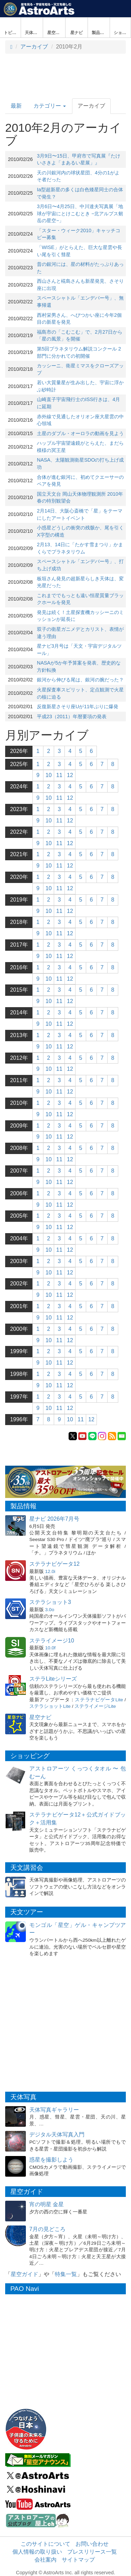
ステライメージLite (95, 1706)
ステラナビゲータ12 (54, 1564)
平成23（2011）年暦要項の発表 (72, 716)
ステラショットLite (50, 1706)
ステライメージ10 (51, 1640)
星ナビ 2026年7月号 (54, 1519)
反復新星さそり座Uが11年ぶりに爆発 (77, 706)
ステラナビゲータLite (99, 1699)
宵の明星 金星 (46, 2204)
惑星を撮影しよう (51, 2160)
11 (59, 775)
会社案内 (45, 2560)
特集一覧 (66, 2274)
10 (49, 775)
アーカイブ (34, 47)
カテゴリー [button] (49, 106)
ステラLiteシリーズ (53, 1679)
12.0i (50, 1571)
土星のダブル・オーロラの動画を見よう (80, 433)
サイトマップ (78, 2560)
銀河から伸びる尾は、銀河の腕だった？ (80, 679)
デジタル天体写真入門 (56, 2134)
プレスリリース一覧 (92, 2552)
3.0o (49, 1609)
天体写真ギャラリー (54, 2110)
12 (70, 775)
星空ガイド (24, 2274)
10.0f (50, 1647)
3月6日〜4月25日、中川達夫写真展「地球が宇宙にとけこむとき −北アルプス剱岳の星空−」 (80, 213)
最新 (16, 106)
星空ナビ (40, 1717)
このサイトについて (45, 2544)
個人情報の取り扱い (37, 2552)
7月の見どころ (47, 2229)
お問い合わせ (92, 2544)
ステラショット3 (50, 1602)
